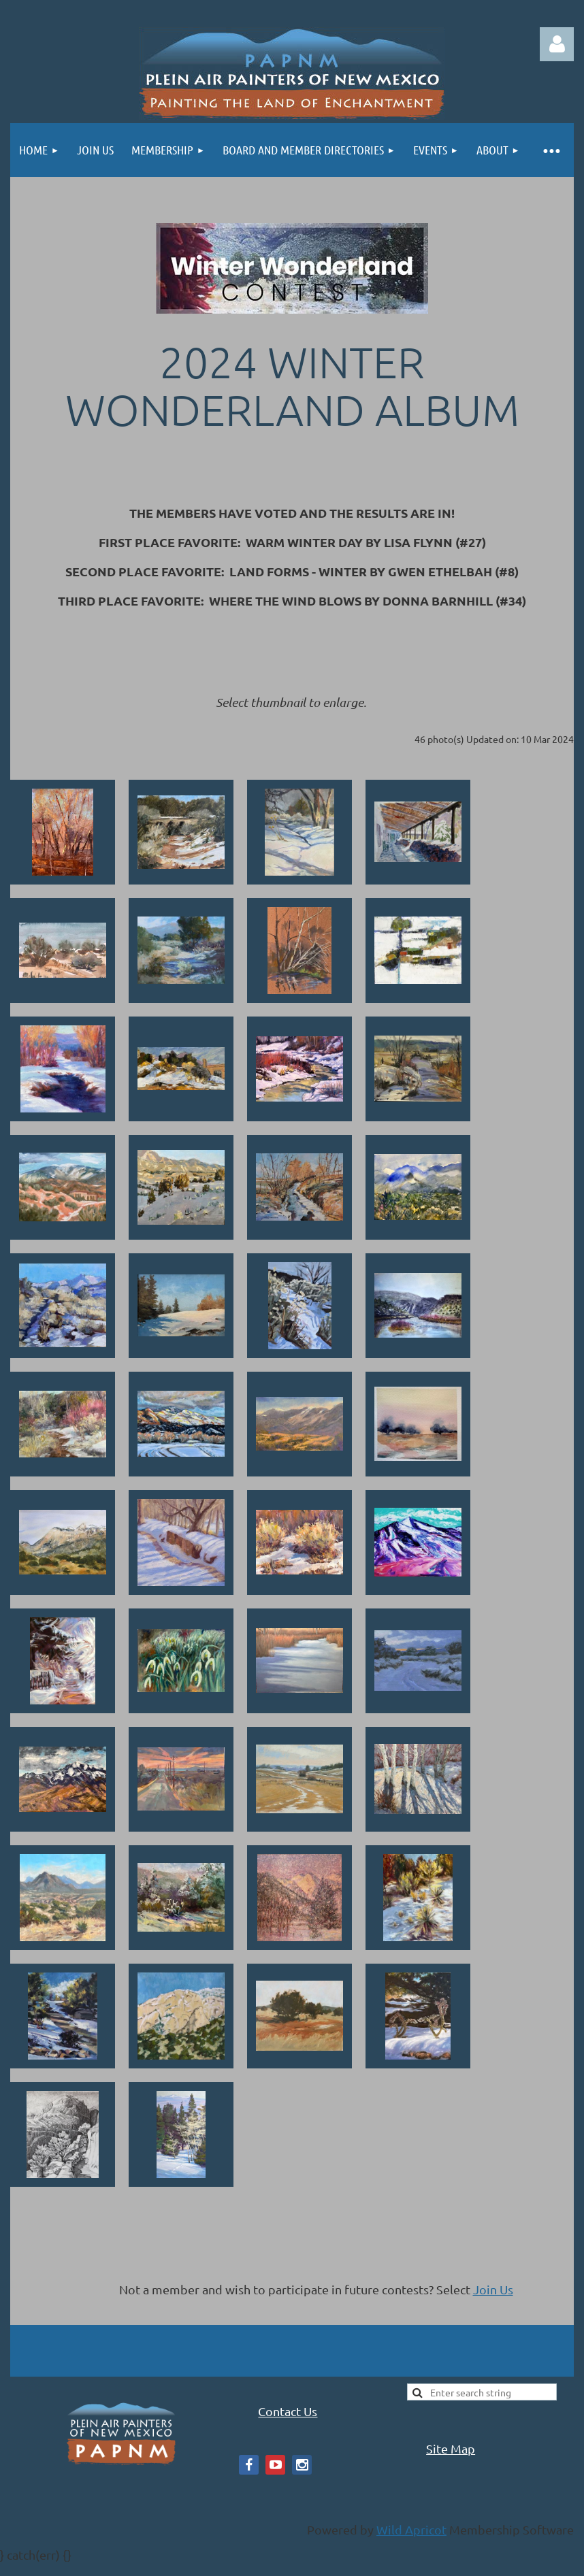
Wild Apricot (411, 2529)
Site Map (450, 2448)
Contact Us (287, 2411)
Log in (557, 44)
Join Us (493, 2289)
